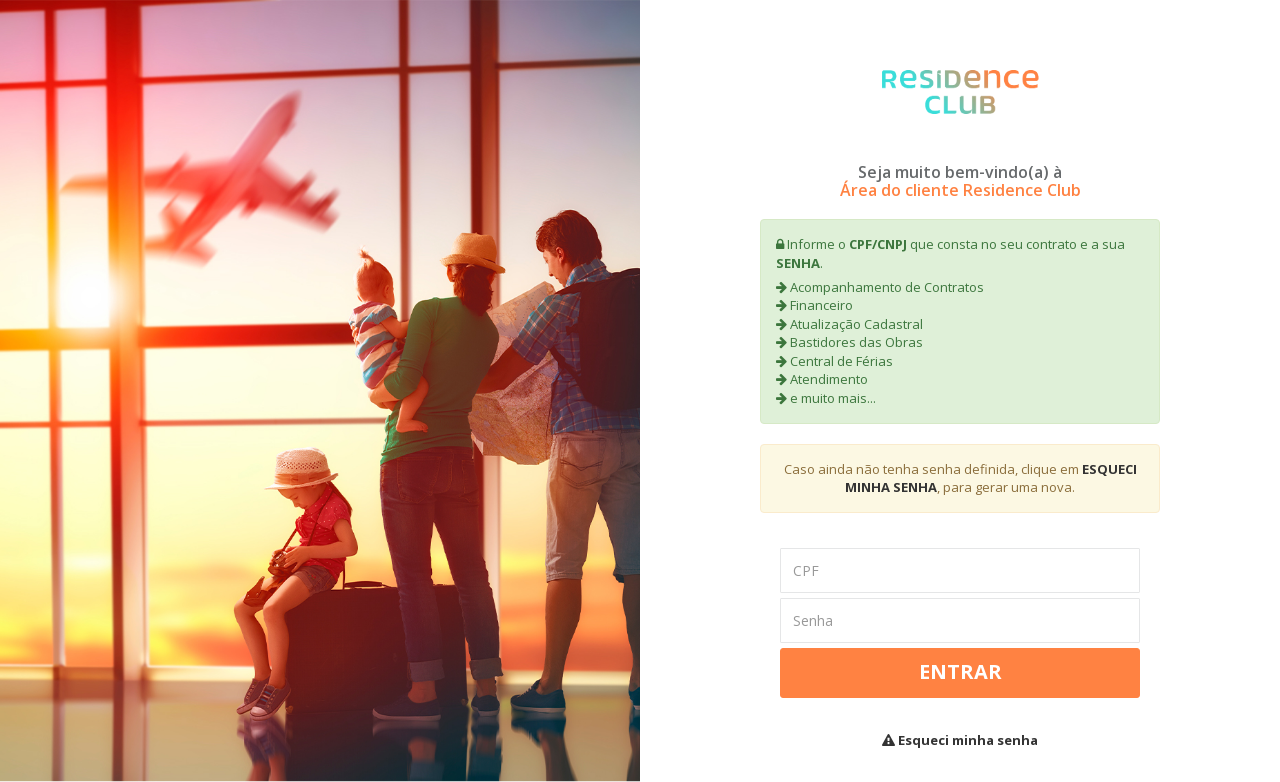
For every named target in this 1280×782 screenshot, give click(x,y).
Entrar (960, 671)
